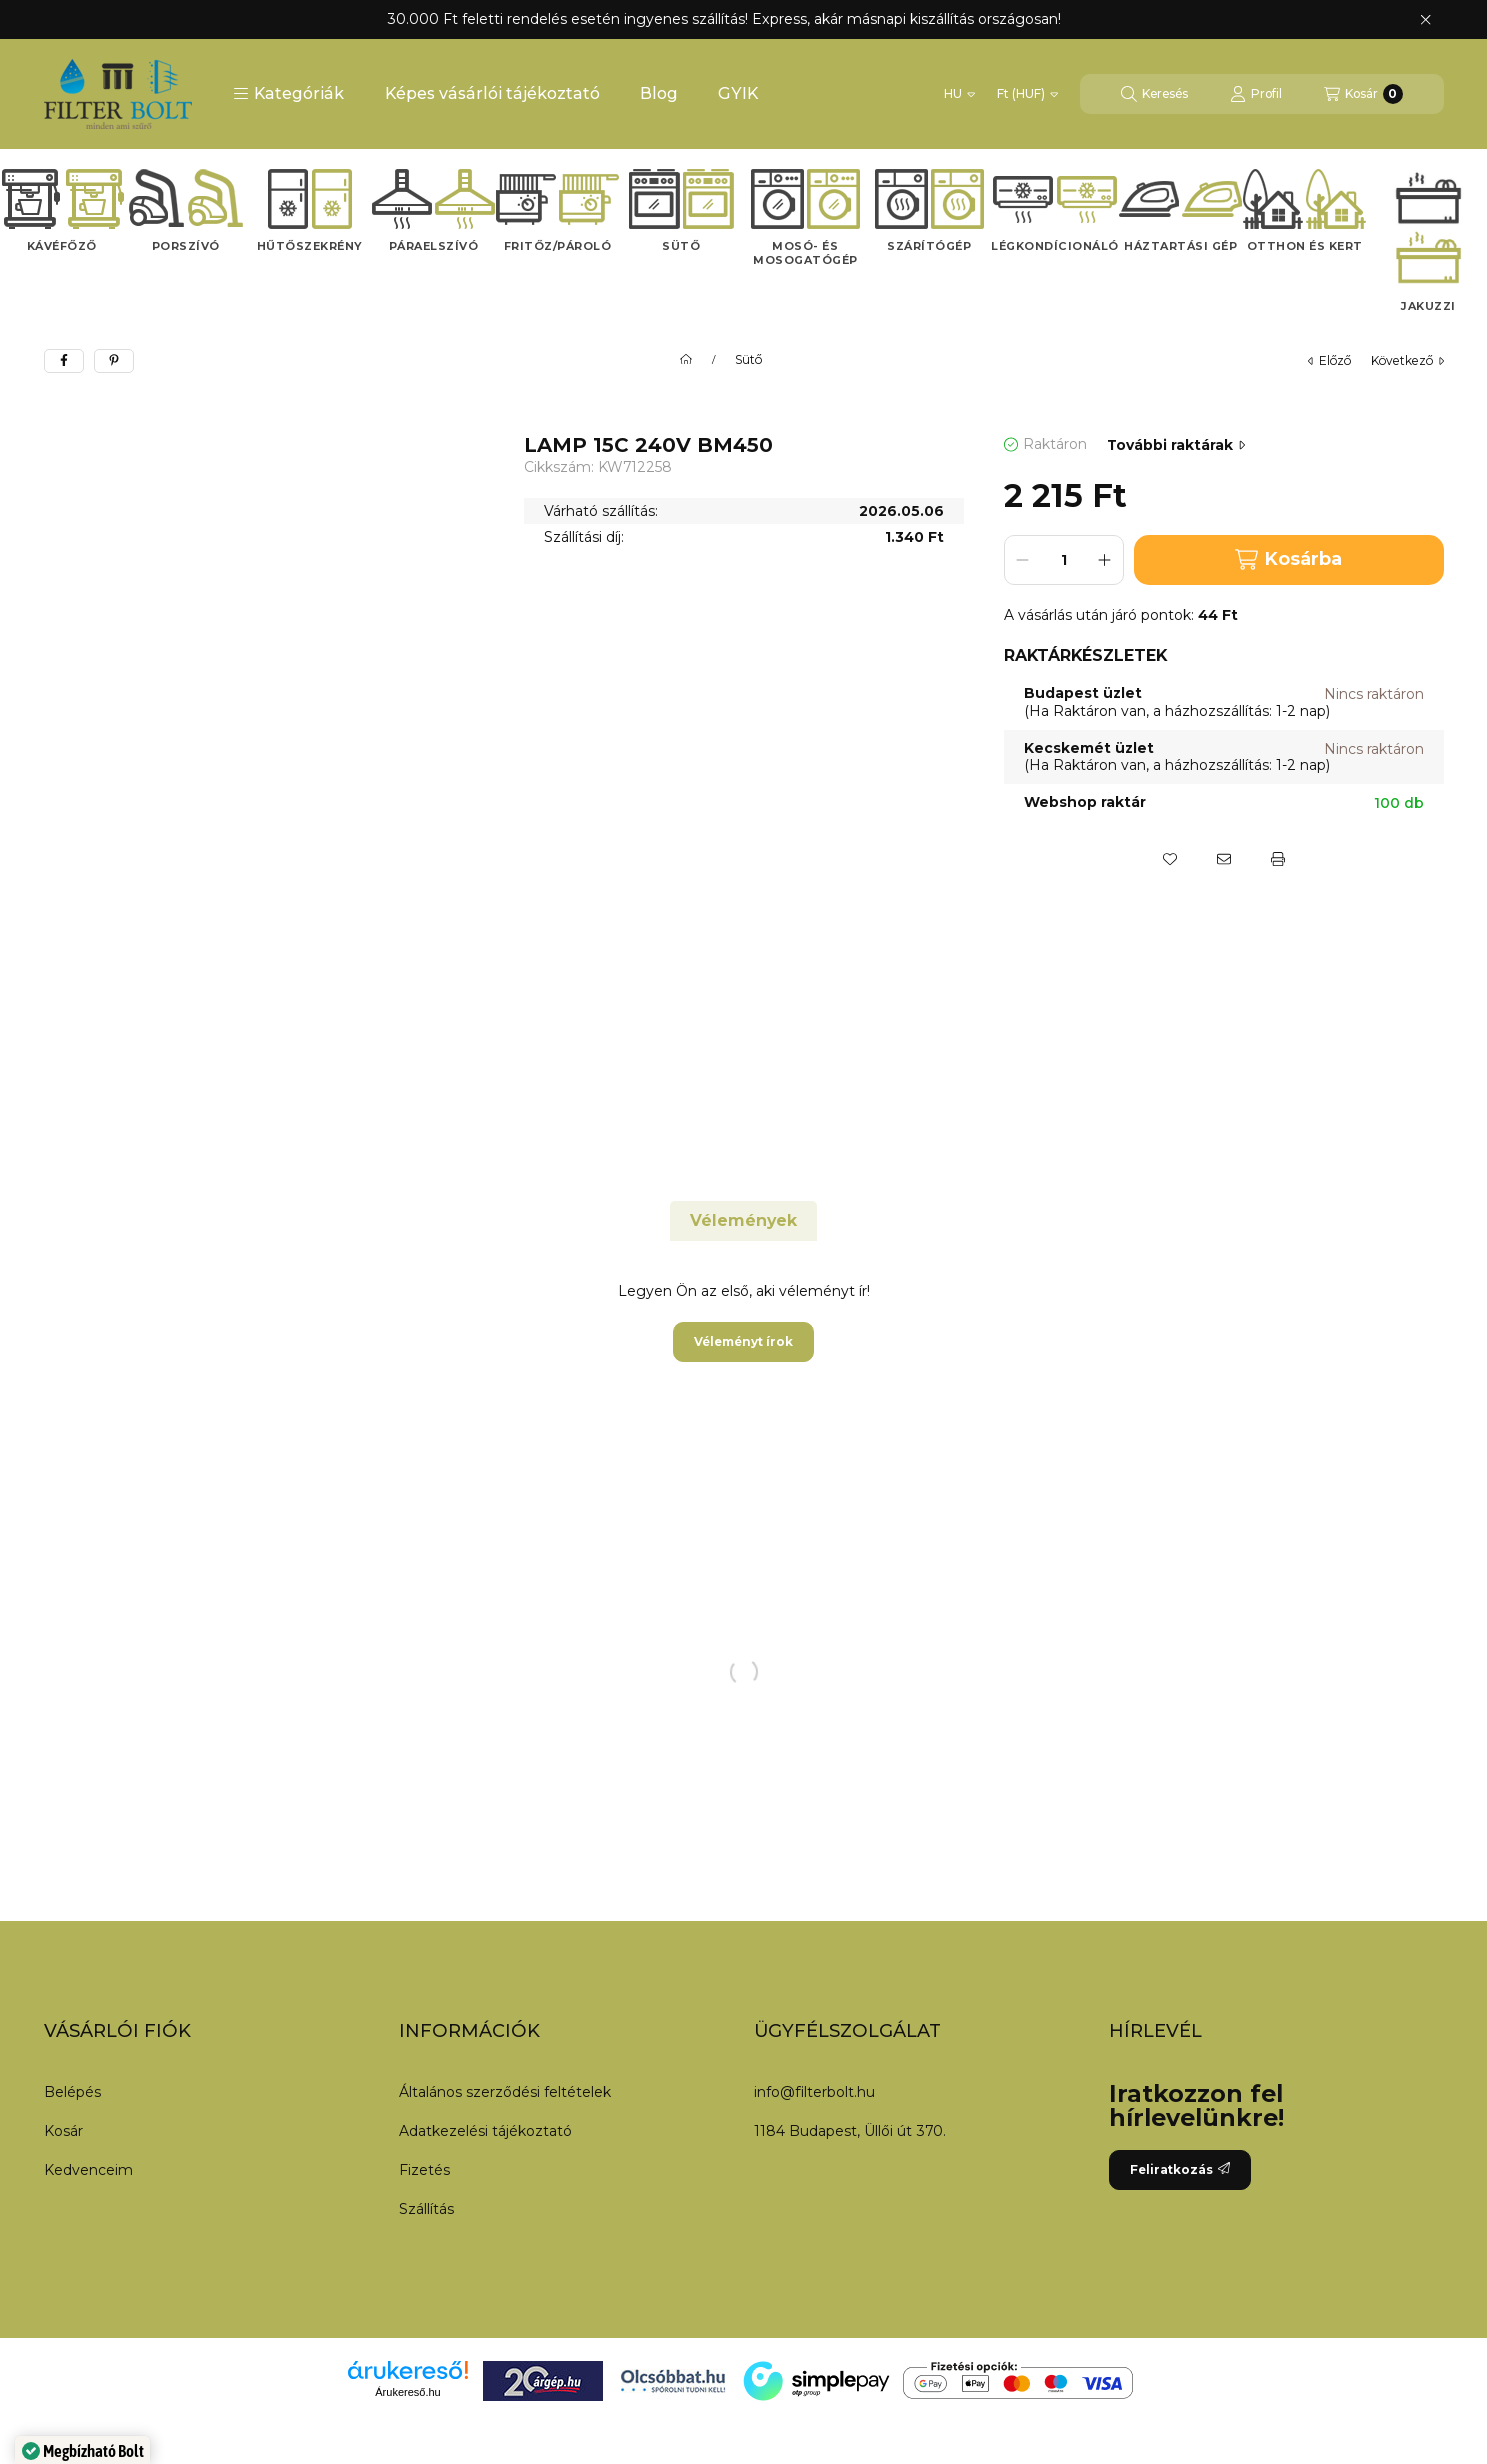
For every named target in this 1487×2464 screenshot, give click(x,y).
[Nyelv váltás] (959, 94)
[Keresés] (1154, 94)
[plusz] (1105, 560)
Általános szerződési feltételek (505, 2092)
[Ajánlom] (1224, 859)
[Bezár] (1425, 20)
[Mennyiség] (1064, 560)
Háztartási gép (1180, 246)
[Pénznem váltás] (1027, 94)
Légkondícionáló (1055, 246)
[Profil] (1256, 94)
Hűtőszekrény (310, 246)
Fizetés (424, 2170)
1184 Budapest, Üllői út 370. (850, 2131)
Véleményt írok (743, 1341)
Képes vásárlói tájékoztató (492, 93)
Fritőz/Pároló (558, 246)
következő (1407, 360)
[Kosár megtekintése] (1363, 94)
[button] (288, 94)
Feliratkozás (1180, 2169)
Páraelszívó (434, 246)
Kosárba (1288, 559)
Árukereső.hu (407, 2392)
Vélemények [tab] (743, 1220)
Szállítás (426, 2209)
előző (1329, 360)
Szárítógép (929, 246)
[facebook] (64, 361)
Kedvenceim (88, 2170)
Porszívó (186, 246)
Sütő (681, 246)
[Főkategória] (686, 360)
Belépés (72, 2092)
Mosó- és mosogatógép (805, 253)
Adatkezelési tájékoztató (485, 2131)
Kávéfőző (62, 246)
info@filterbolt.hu (814, 2092)
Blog (659, 93)
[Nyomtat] (1278, 859)
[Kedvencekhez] (1170, 859)
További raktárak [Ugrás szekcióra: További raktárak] (1176, 445)
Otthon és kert (1305, 246)
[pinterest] (114, 361)
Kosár (63, 2131)
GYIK (738, 93)
